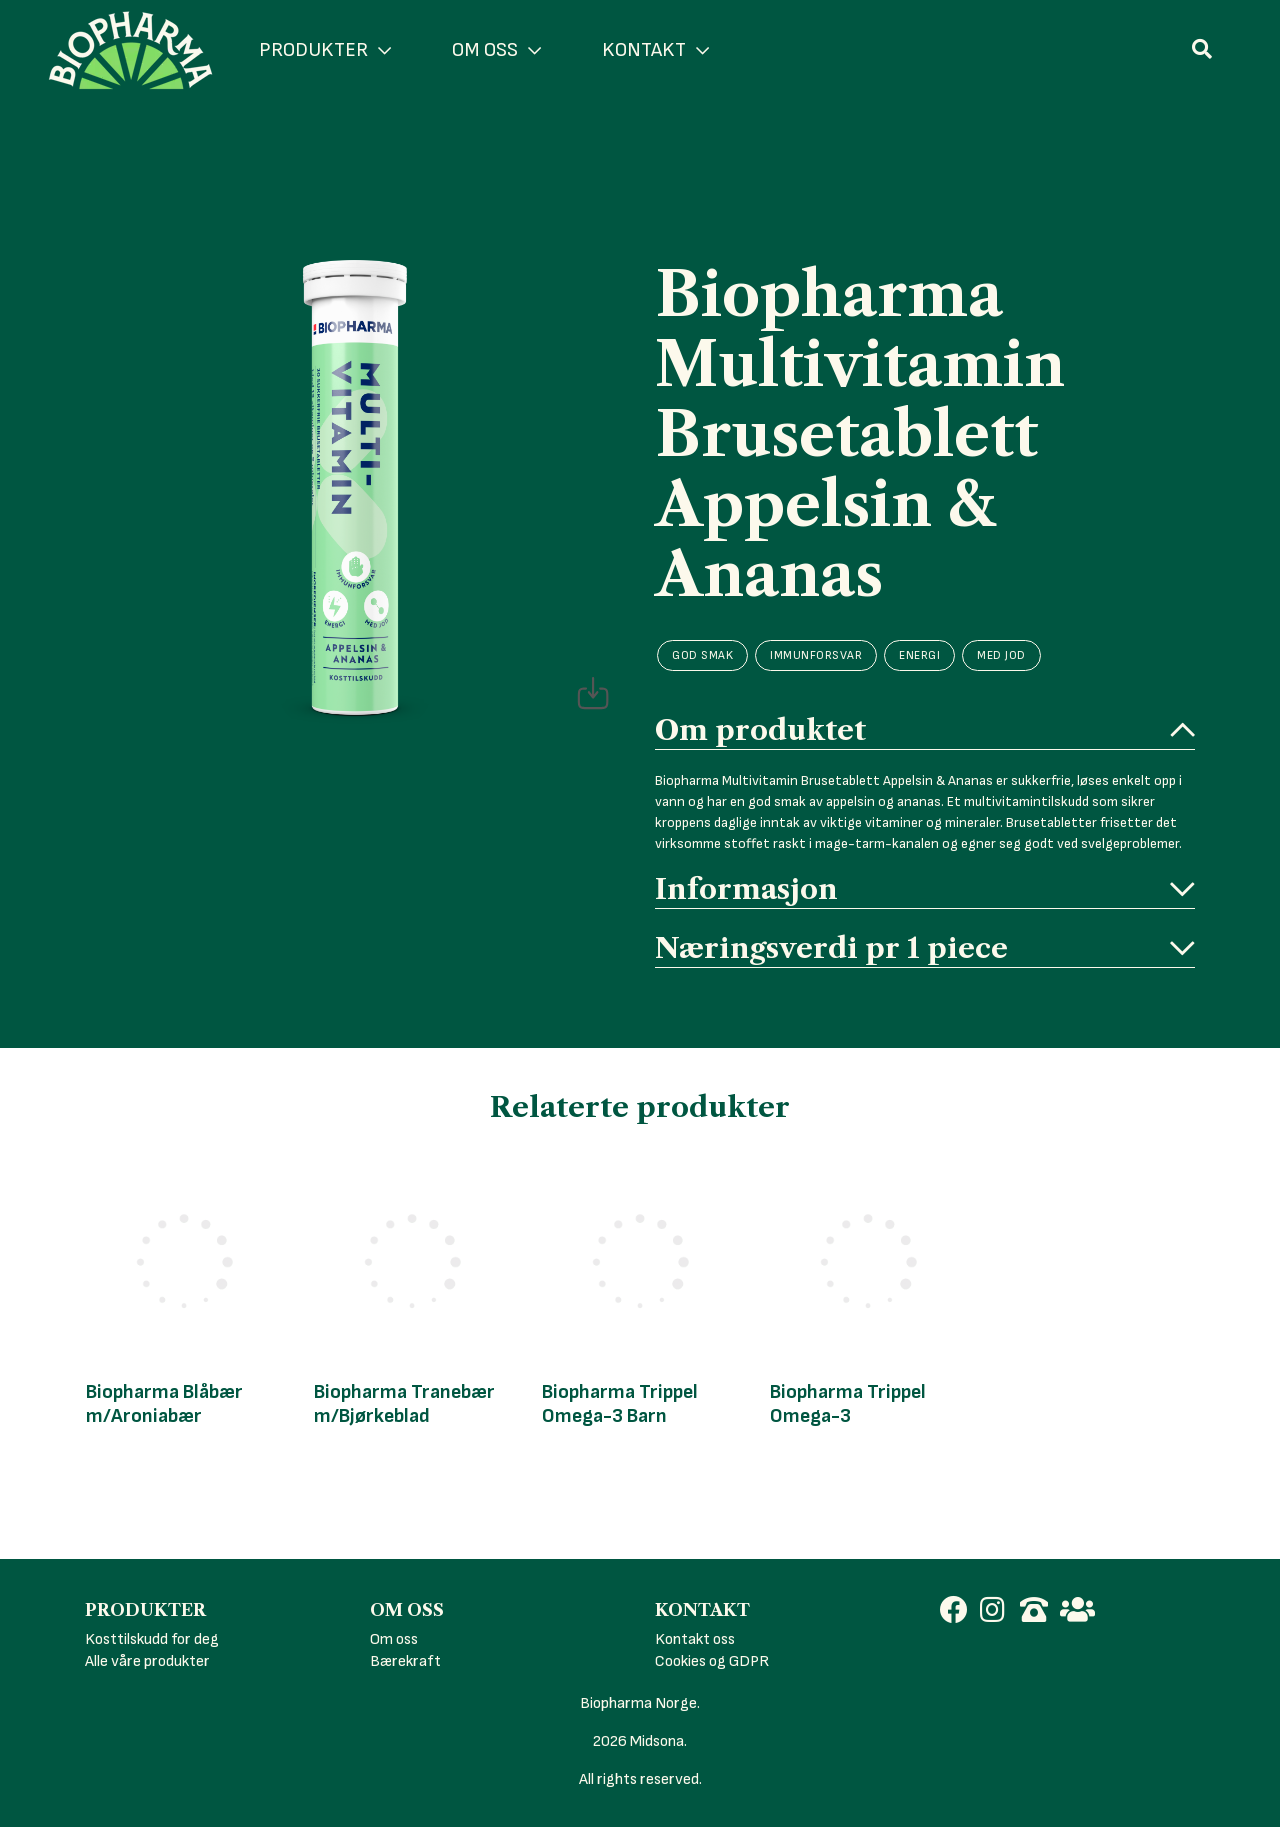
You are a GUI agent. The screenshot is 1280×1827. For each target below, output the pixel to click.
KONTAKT (655, 50)
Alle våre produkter (147, 1661)
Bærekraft (405, 1661)
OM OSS (496, 50)
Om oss (394, 1639)
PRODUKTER (325, 50)
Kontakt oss (695, 1639)
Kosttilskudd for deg (152, 1639)
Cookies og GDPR (712, 1661)
